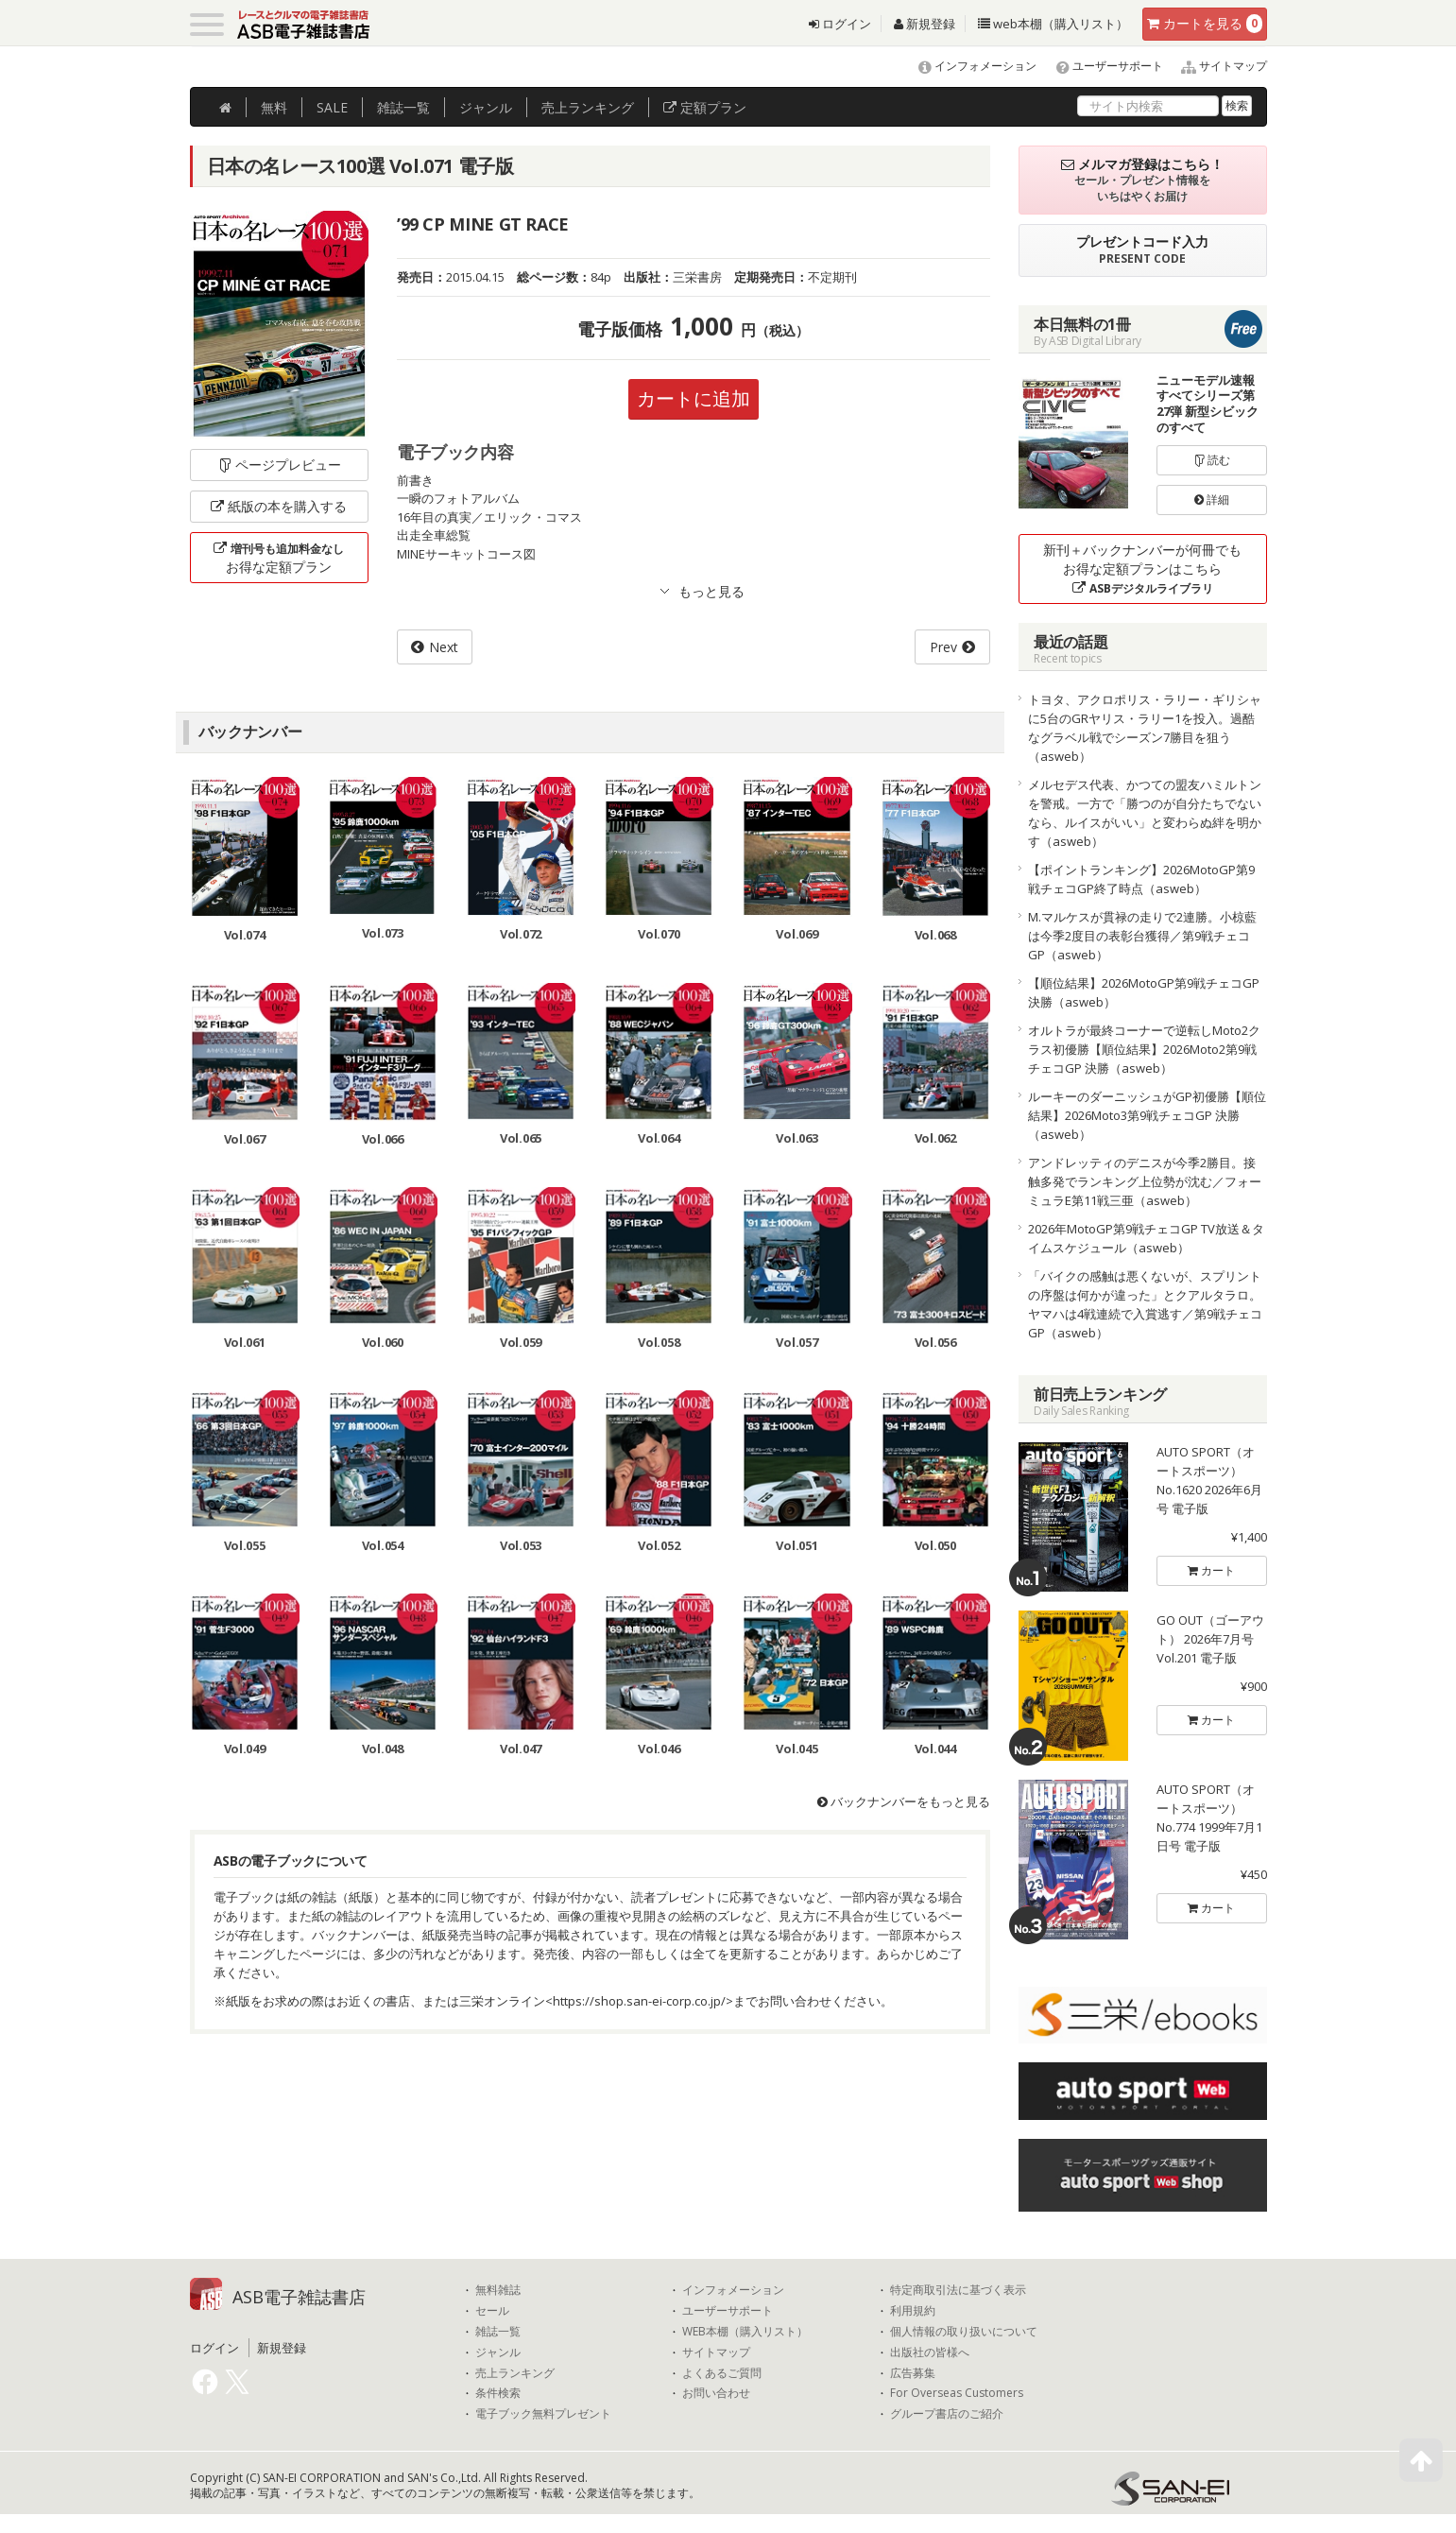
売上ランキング (515, 2373)
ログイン (840, 23)
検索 (1236, 105)
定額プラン (704, 107)
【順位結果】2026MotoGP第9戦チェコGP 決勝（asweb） (1143, 992)
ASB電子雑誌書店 (299, 2296)
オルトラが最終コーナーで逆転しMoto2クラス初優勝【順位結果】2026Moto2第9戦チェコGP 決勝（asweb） (1144, 1049)
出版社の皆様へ (929, 2352)
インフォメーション (968, 66)
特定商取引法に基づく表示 (958, 2290)
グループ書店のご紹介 (946, 2413)
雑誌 (403, 107)
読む (1212, 460)
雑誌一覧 (498, 2331)
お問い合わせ (716, 2393)
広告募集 (912, 2373)
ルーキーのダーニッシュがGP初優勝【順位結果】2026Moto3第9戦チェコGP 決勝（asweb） (1147, 1115)
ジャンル (485, 107)
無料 (274, 107)
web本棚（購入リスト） (1053, 23)
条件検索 (498, 2393)
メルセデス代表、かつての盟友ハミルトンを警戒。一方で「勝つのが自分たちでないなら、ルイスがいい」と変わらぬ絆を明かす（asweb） (1144, 813)
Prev (943, 647)
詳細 (1211, 499)
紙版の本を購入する (279, 506)
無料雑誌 (498, 2290)
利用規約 (912, 2310)
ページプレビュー (279, 465)
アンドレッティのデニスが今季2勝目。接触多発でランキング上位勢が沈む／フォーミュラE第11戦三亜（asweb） (1144, 1181)
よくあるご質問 (722, 2373)
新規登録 (924, 23)
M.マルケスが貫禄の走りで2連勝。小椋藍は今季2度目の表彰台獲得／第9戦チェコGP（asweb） (1142, 935)
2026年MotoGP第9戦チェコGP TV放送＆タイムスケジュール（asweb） (1146, 1238)
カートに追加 (693, 398)
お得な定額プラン (279, 557)
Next (443, 647)
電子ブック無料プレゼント (543, 2413)
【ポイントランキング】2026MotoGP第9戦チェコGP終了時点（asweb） (1141, 879)
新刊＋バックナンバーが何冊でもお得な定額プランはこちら (1142, 568)
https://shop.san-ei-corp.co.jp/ (639, 2000)
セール (492, 2310)
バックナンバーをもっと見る (903, 1801)
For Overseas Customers (956, 2393)
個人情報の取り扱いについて (963, 2331)
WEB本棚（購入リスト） (745, 2331)
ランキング (587, 107)
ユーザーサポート (1101, 66)
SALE (332, 107)
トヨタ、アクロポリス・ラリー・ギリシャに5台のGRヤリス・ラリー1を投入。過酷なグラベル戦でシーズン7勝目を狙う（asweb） (1144, 728)
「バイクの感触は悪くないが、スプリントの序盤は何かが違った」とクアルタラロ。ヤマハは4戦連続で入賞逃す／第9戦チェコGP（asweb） (1145, 1304)
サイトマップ (1216, 66)
